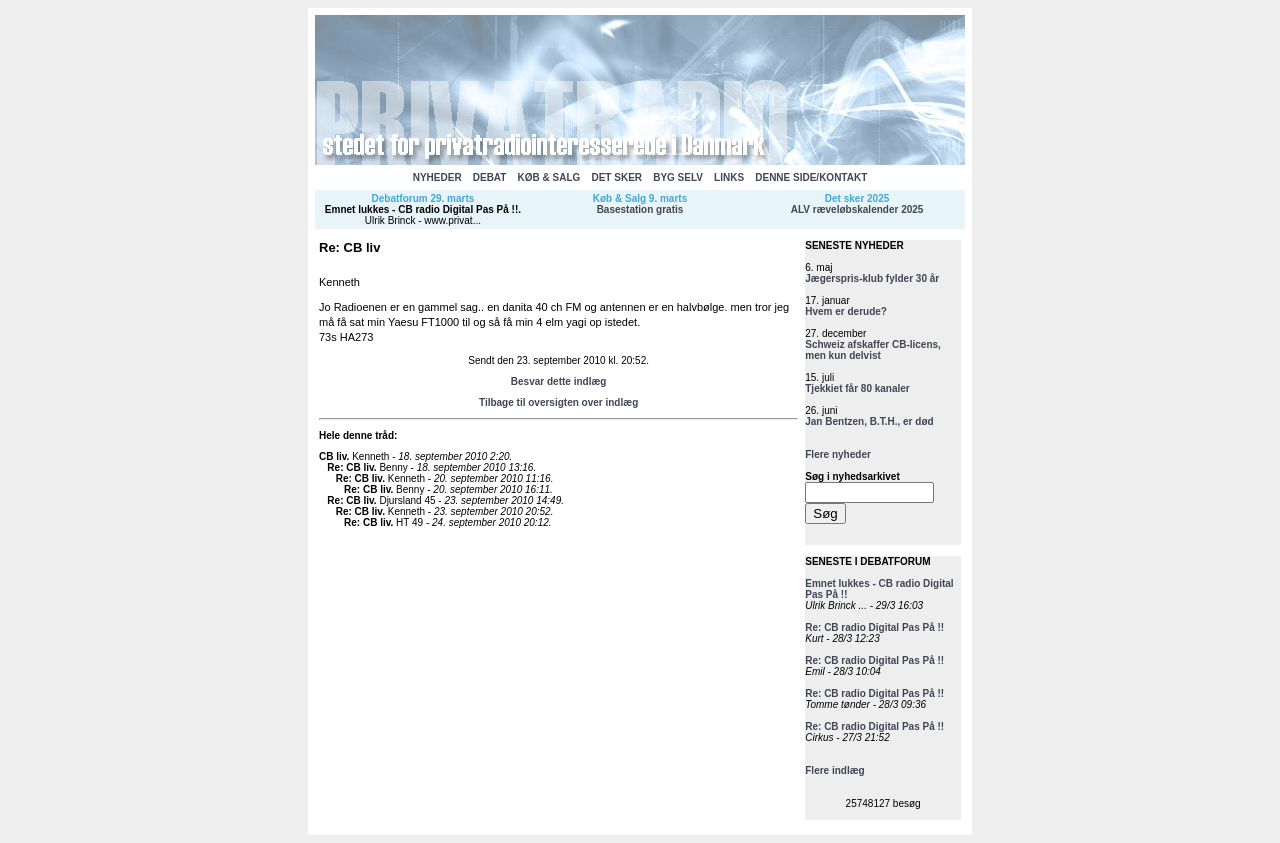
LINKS (729, 177)
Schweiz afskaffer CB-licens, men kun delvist (873, 350)
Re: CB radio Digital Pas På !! (874, 627)
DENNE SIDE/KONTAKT (811, 177)
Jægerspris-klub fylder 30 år (872, 278)
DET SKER (616, 177)
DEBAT (490, 177)
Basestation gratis (640, 209)
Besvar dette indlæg (559, 381)
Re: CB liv (350, 467)
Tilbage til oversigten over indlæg (558, 402)
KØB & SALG (549, 177)
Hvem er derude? (846, 311)
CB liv (333, 456)
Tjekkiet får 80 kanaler (857, 388)
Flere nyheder (838, 454)
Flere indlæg (834, 770)
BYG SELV (678, 177)
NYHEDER (437, 177)
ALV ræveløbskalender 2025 (857, 209)
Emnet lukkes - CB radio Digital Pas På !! (421, 209)
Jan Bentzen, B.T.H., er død (869, 421)
